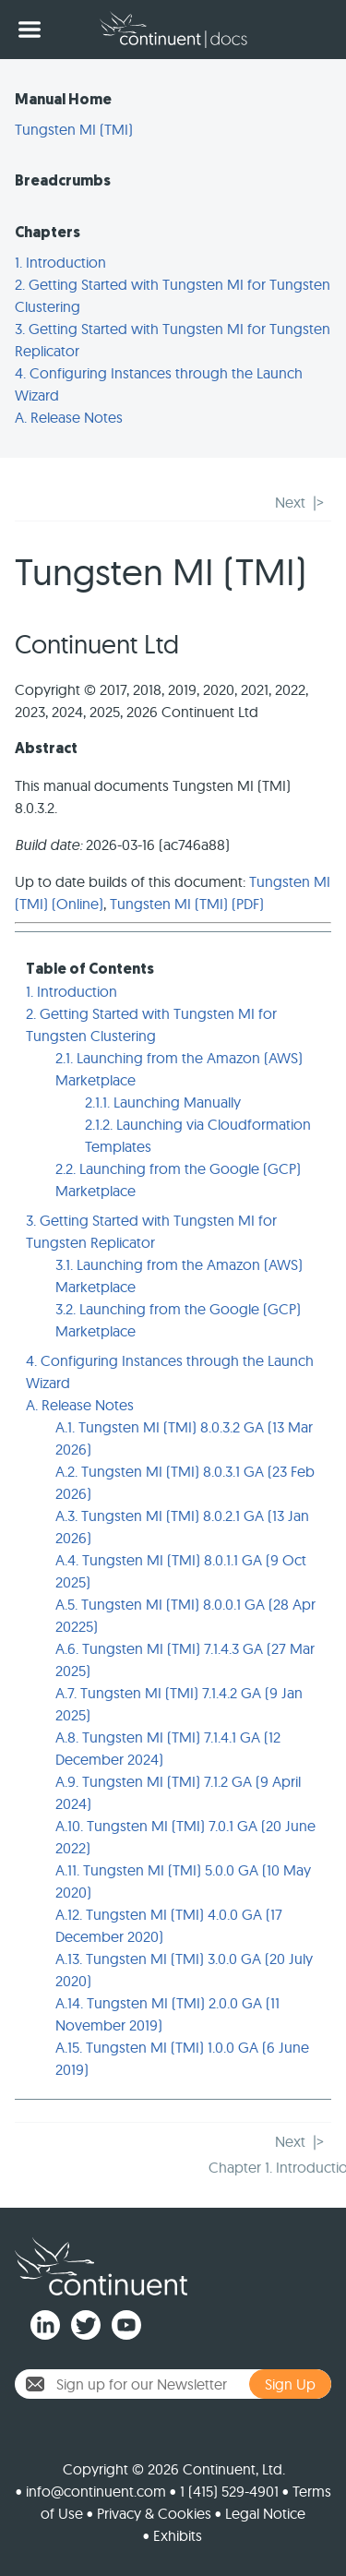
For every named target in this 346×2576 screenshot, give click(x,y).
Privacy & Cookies (154, 2513)
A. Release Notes (69, 417)
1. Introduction (60, 262)
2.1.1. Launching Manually (163, 1102)
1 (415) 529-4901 (229, 2491)
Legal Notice (265, 2513)
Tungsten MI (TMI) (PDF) (187, 903)
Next (290, 502)
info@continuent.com (96, 2491)
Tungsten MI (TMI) (74, 129)
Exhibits (177, 2535)
